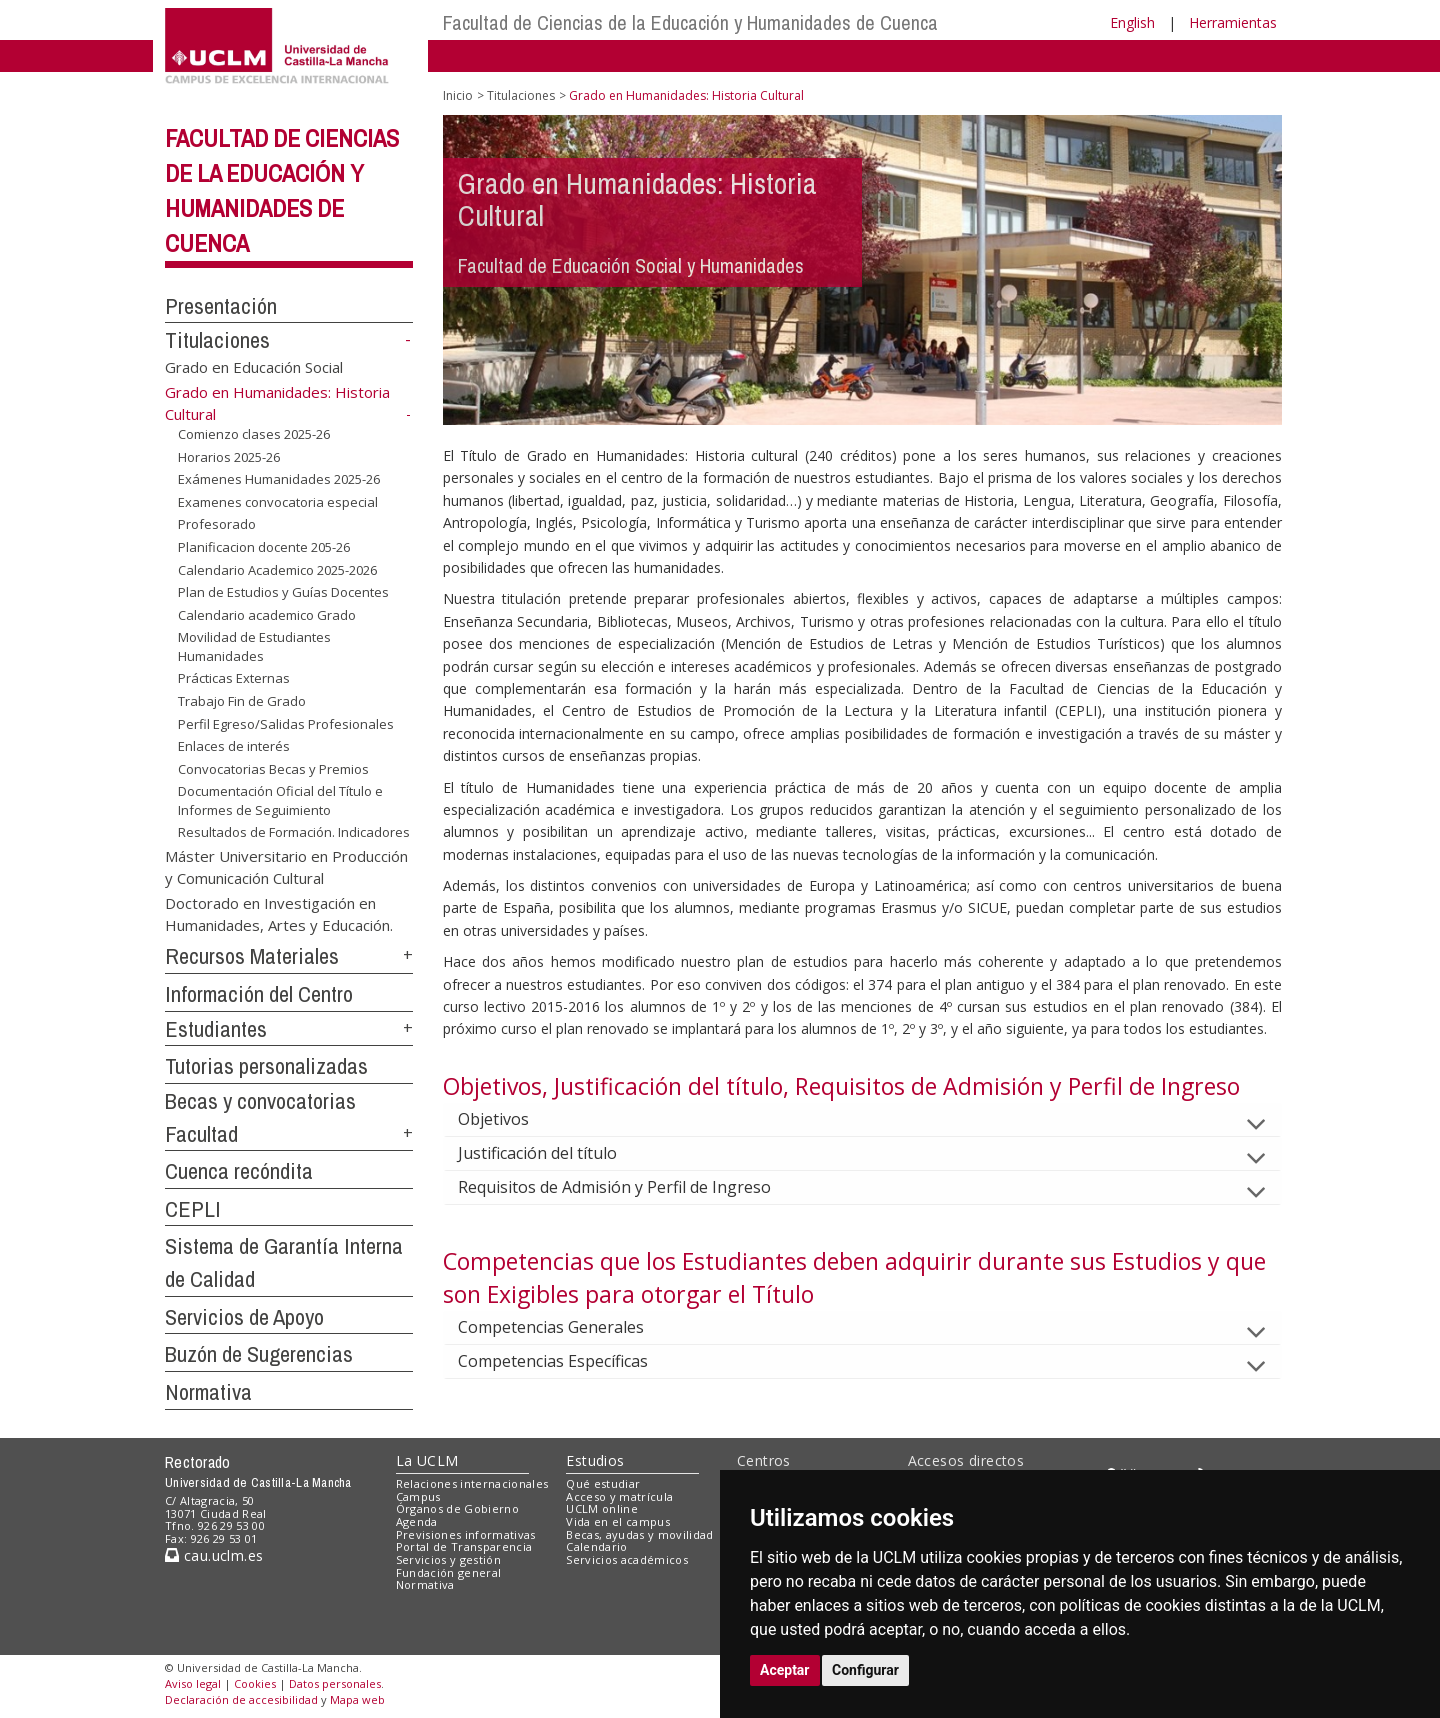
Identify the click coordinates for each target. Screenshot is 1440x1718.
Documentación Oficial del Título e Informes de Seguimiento (280, 800)
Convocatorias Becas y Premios (273, 769)
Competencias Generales (567, 1327)
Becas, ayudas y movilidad (639, 1534)
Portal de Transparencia (464, 1546)
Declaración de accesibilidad (241, 1699)
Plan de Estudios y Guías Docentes (283, 592)
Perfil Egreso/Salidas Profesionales (286, 723)
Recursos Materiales (252, 956)
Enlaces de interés (234, 746)
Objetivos (509, 1119)
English (1132, 22)
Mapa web (357, 1699)
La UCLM (427, 1460)
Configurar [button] (865, 1670)
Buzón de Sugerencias (259, 1354)
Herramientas (1233, 22)
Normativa (208, 1392)
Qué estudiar (603, 1483)
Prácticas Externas (234, 678)
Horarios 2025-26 (229, 457)
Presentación (221, 306)
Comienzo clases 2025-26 (254, 434)
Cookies (255, 1683)
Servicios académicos (627, 1559)
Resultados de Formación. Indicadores (294, 832)
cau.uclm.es (214, 1555)
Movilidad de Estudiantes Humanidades (254, 646)
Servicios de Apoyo (244, 1317)
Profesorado (217, 524)
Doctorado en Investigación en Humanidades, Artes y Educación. (279, 913)
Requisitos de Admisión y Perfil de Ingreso (630, 1187)
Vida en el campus (618, 1521)
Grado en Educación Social (254, 367)
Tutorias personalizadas (266, 1066)
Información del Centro (259, 994)
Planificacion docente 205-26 (264, 547)
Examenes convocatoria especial (278, 502)
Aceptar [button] (785, 1670)
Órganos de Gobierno (457, 1508)
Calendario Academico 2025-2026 (277, 569)
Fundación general (449, 1572)
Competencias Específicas (569, 1361)
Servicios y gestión (448, 1559)
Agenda (417, 1521)
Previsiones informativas (466, 1534)
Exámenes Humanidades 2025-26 (279, 479)
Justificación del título (553, 1153)
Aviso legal (193, 1683)
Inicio (458, 95)
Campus (418, 1496)
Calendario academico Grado (267, 615)
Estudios (595, 1460)
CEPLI (193, 1209)
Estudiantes (216, 1029)
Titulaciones (217, 340)
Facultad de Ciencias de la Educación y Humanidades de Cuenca (690, 22)
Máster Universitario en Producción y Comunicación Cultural (286, 866)
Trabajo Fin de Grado (242, 701)
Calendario (596, 1546)
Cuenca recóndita (239, 1171)
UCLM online (602, 1508)
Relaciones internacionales (472, 1483)
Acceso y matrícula (619, 1496)
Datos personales (335, 1683)
